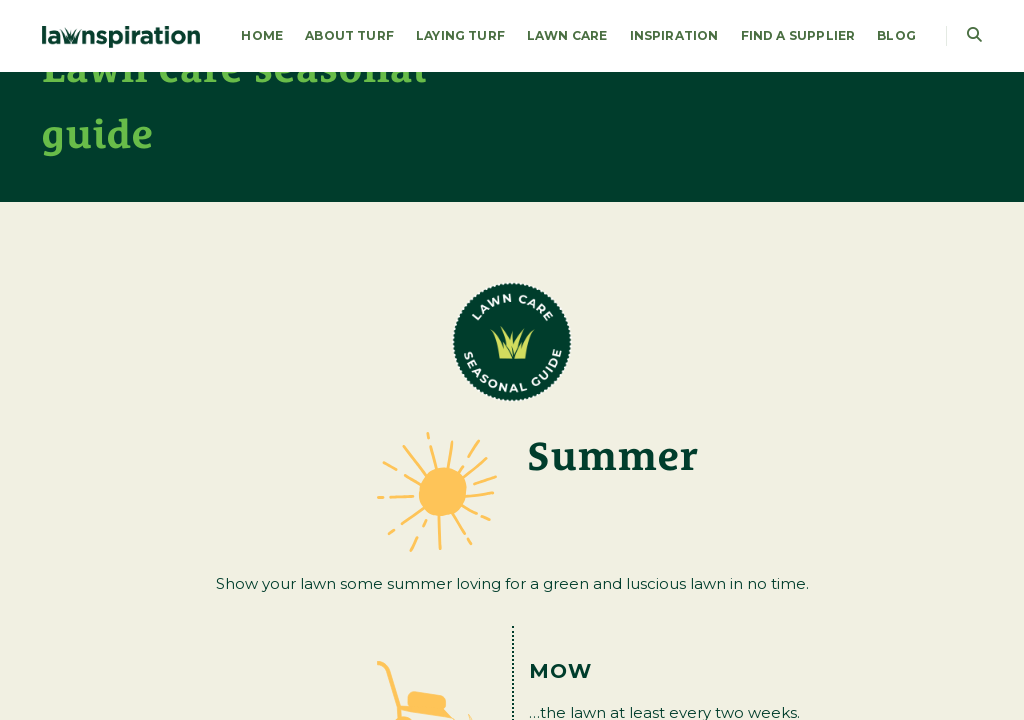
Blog (896, 35)
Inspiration (674, 35)
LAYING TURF (460, 35)
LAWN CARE (567, 35)
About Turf (349, 35)
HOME (262, 35)
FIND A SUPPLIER (798, 35)
